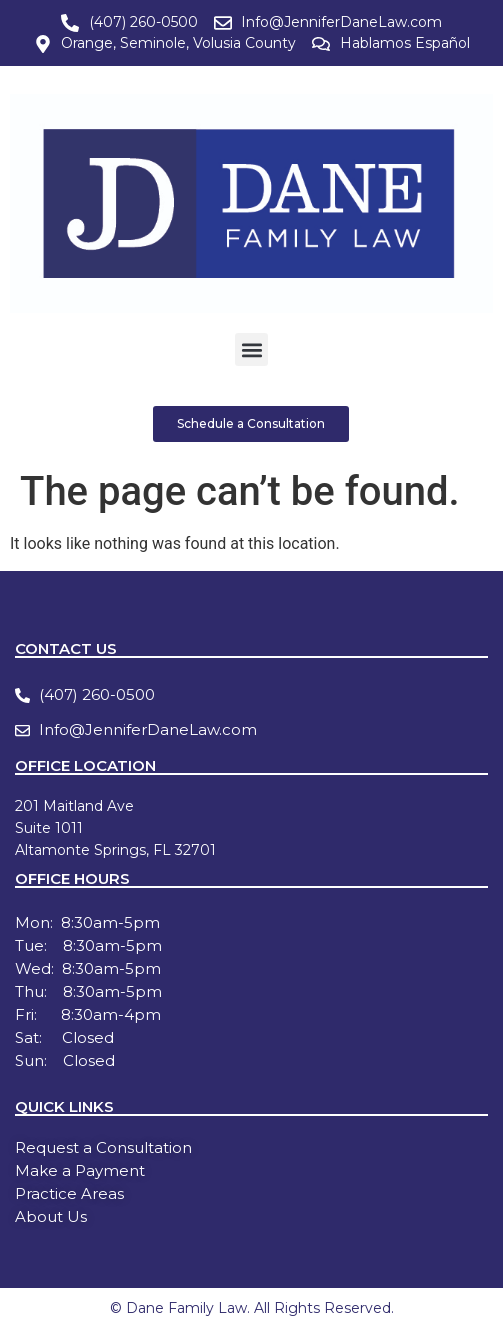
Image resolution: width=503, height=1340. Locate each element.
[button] (251, 349)
